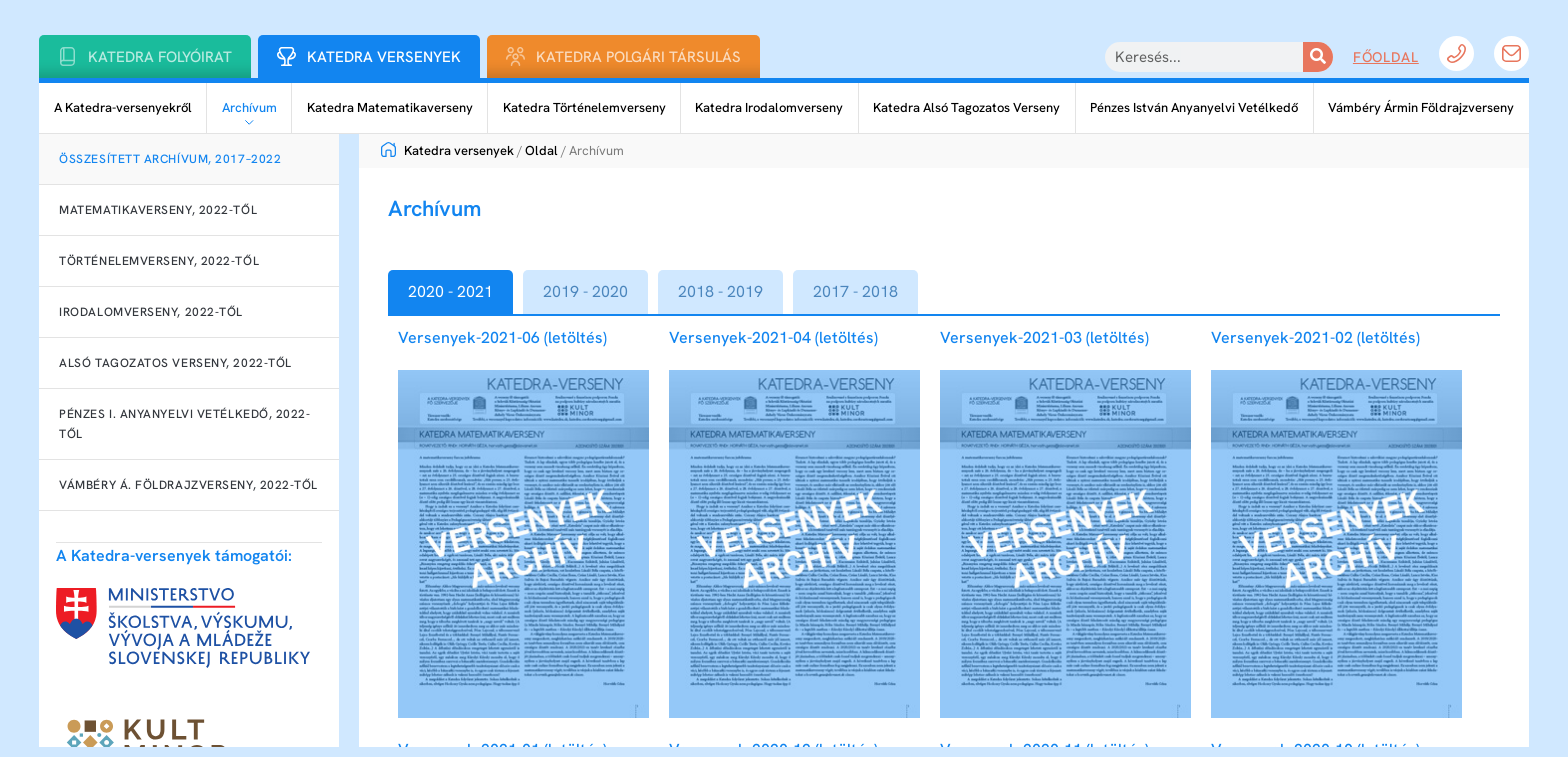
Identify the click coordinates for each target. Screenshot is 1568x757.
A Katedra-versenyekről (123, 107)
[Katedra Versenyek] (286, 56)
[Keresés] (1318, 57)
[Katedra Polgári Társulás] (515, 56)
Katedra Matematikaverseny (390, 107)
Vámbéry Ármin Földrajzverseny (1421, 107)
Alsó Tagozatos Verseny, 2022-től (175, 363)
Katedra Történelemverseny (584, 107)
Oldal (541, 150)
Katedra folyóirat (160, 57)
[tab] (450, 292)
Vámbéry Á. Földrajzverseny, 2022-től (188, 485)
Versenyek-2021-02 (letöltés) (1315, 337)
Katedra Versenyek (384, 57)
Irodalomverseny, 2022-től (151, 312)
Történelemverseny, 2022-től (159, 261)
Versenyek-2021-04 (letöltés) (773, 337)
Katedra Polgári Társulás (638, 57)
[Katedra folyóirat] (67, 56)
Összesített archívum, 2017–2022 (170, 159)
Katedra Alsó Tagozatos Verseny (966, 107)
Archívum (249, 107)
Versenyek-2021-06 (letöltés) (502, 337)
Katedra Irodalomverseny (769, 107)
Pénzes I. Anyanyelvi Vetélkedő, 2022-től (184, 424)
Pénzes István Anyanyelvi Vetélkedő (1194, 107)
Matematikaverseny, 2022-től (158, 210)
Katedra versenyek (447, 150)
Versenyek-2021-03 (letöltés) (1044, 337)
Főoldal (1386, 57)
